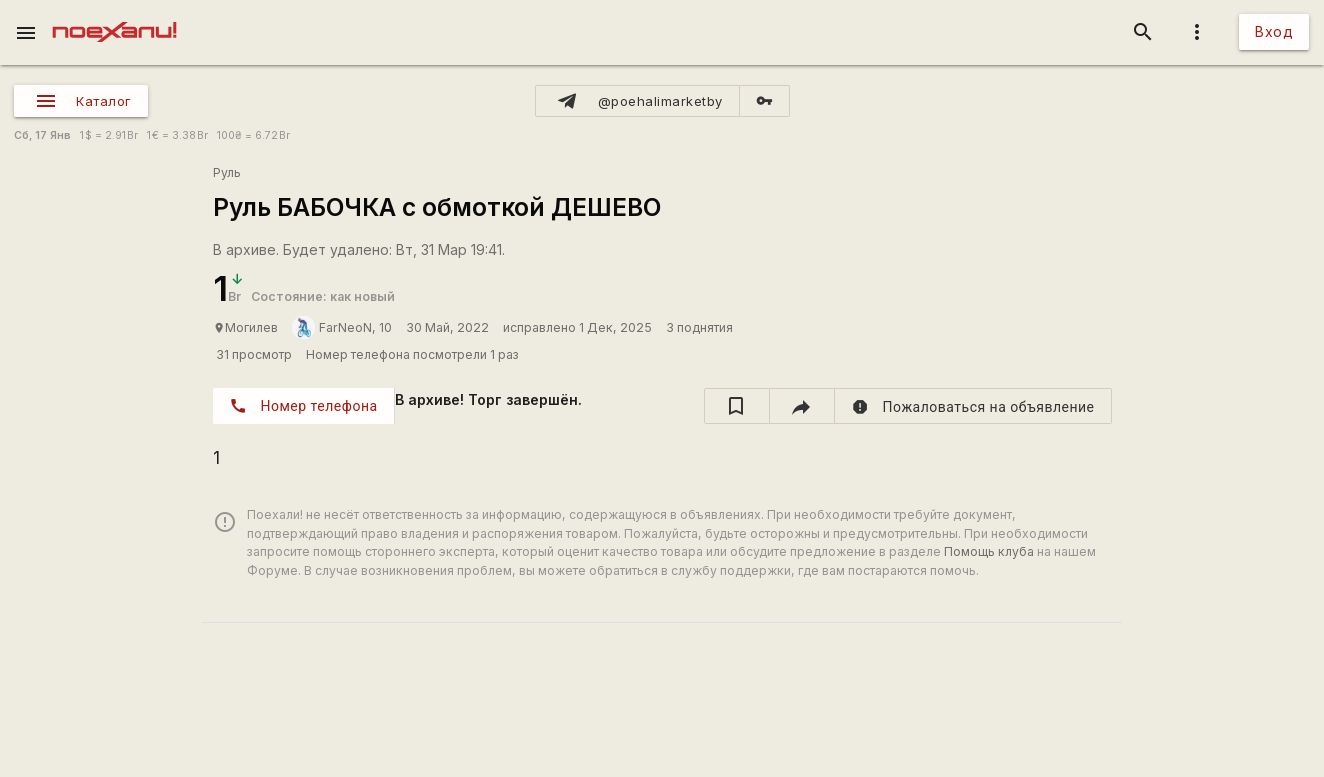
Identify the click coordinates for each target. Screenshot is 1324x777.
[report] (973, 406)
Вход (1274, 31)
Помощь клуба (989, 551)
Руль (227, 172)
